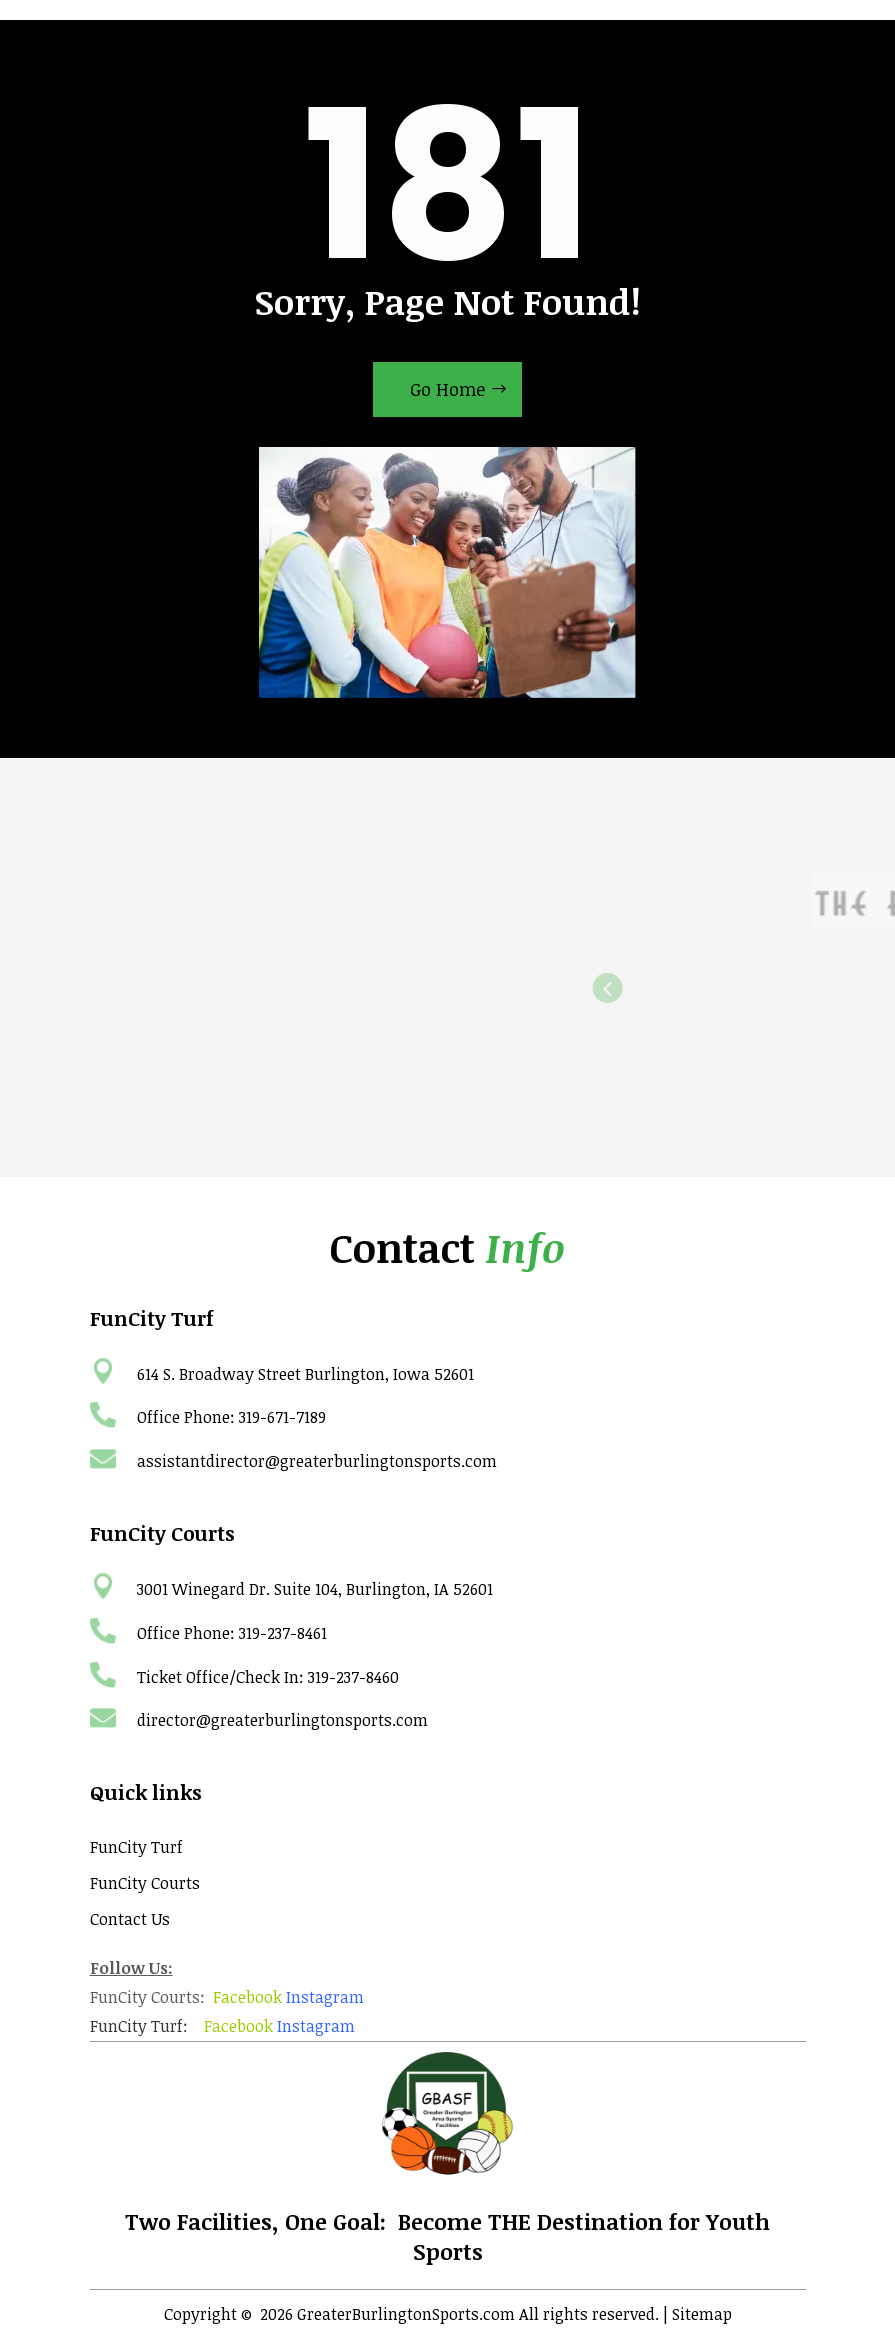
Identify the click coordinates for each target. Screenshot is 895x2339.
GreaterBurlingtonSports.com (406, 2314)
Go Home (447, 389)
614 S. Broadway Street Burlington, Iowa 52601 (305, 1374)
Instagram (325, 1997)
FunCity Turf (136, 1847)
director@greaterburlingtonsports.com (282, 1720)
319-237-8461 (283, 1633)
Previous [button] (728, 988)
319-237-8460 (353, 1677)
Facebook (247, 1997)
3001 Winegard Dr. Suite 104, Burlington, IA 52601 (315, 1589)
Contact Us (130, 1919)
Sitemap (702, 2314)
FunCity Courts (145, 1883)
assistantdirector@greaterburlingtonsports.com (317, 1461)
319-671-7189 (282, 1417)
